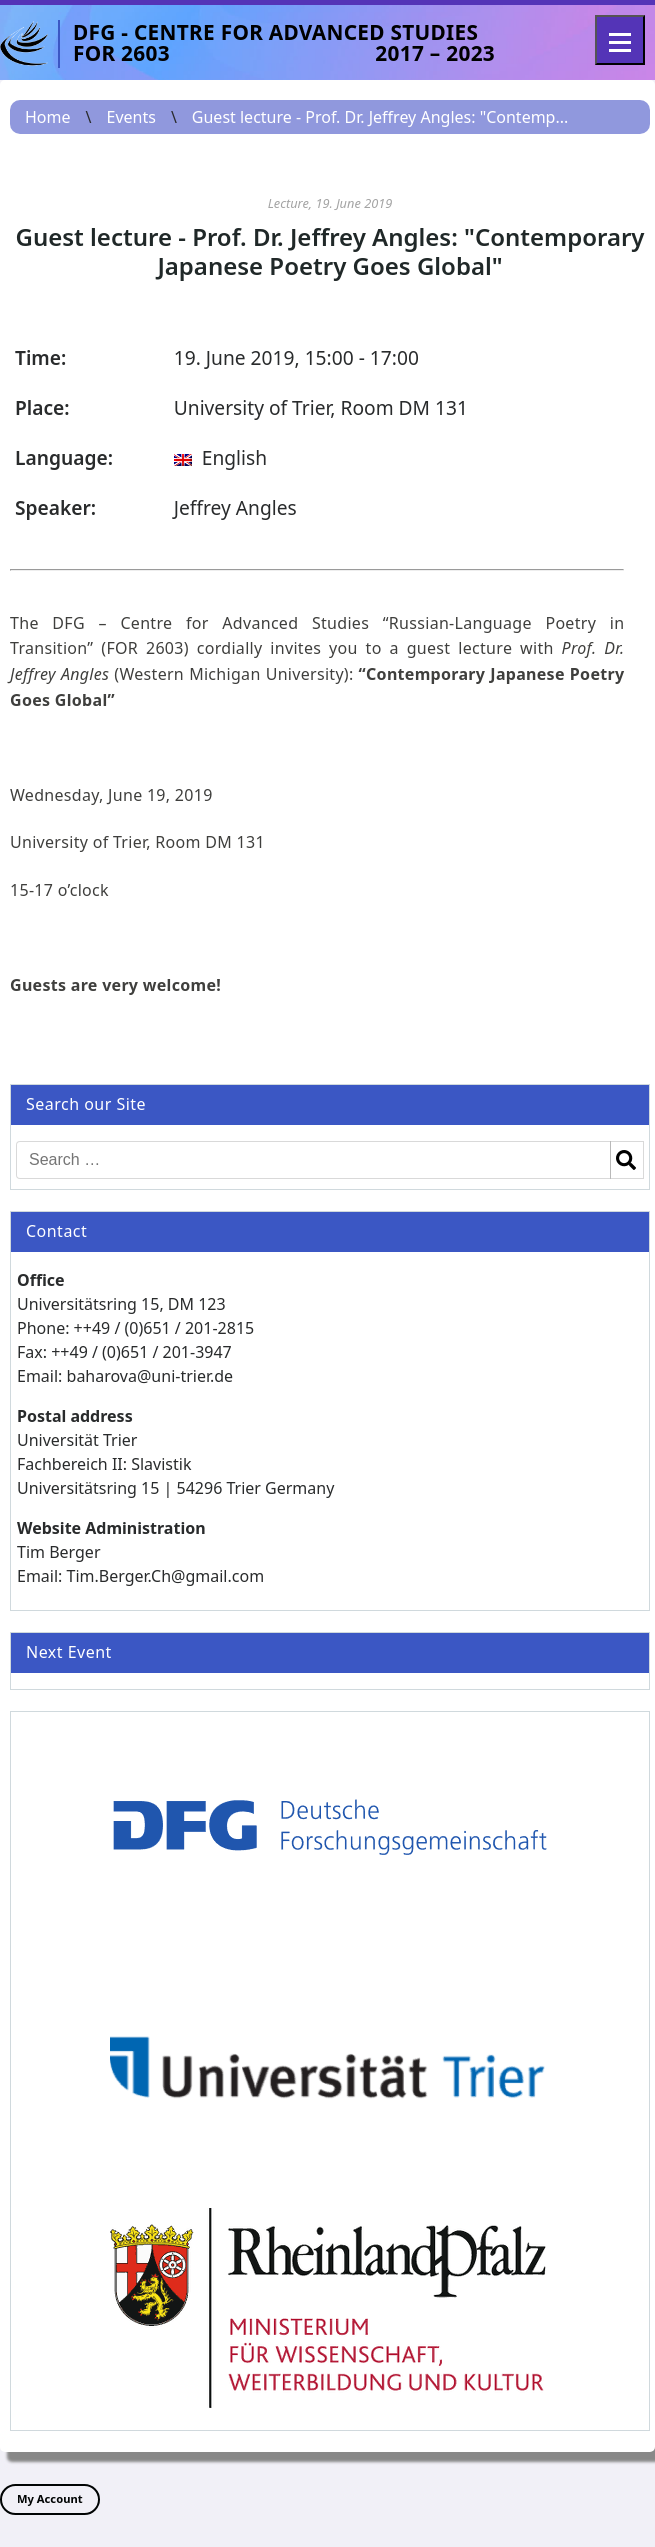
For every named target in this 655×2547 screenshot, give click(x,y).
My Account (50, 2498)
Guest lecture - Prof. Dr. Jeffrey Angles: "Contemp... (380, 117)
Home (48, 117)
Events (130, 117)
